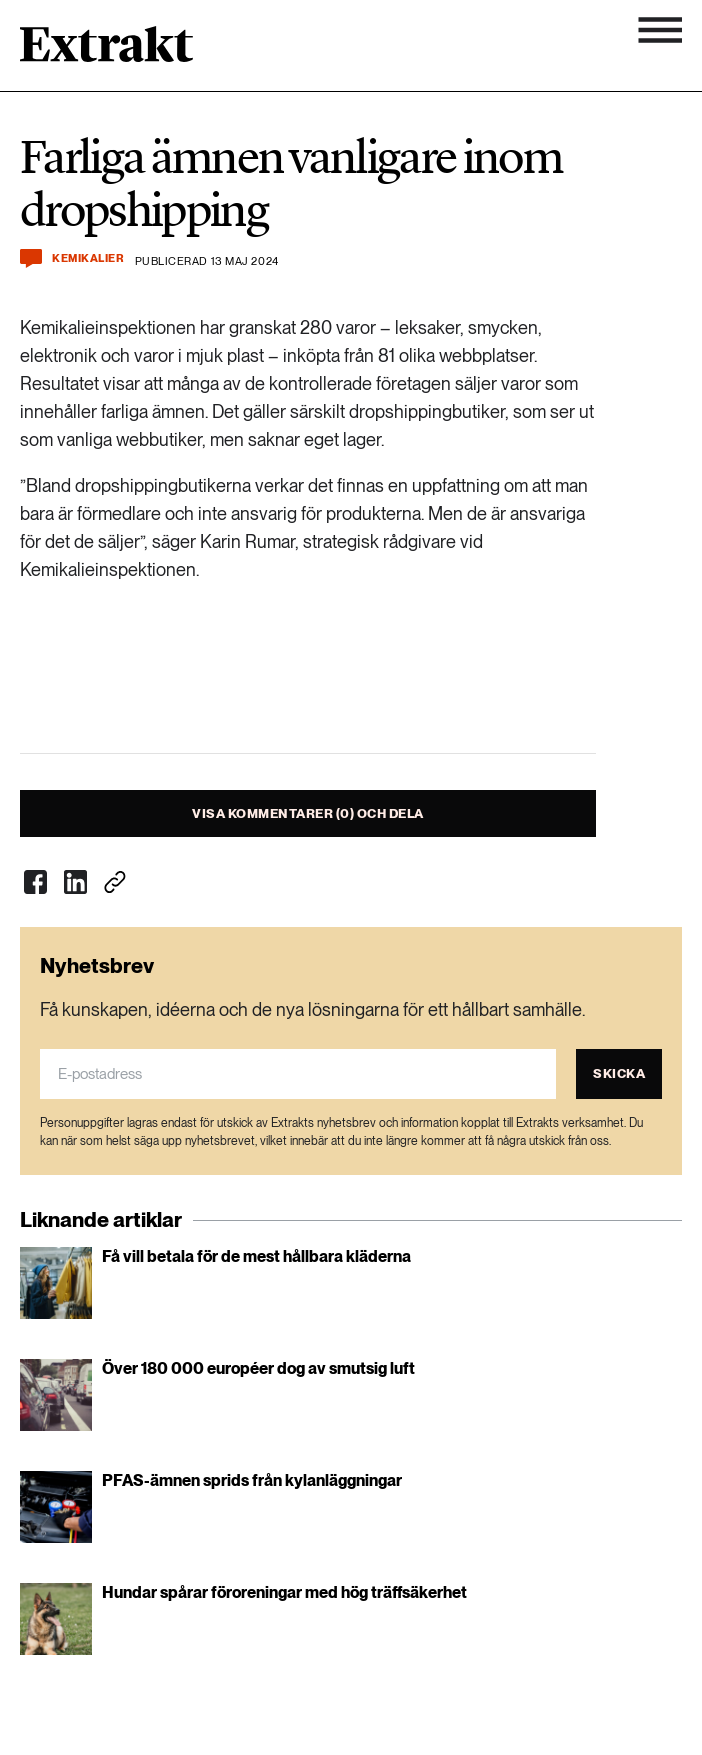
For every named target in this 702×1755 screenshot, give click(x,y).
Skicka (619, 1073)
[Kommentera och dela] (31, 258)
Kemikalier (88, 258)
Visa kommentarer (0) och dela (308, 813)
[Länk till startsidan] (106, 51)
